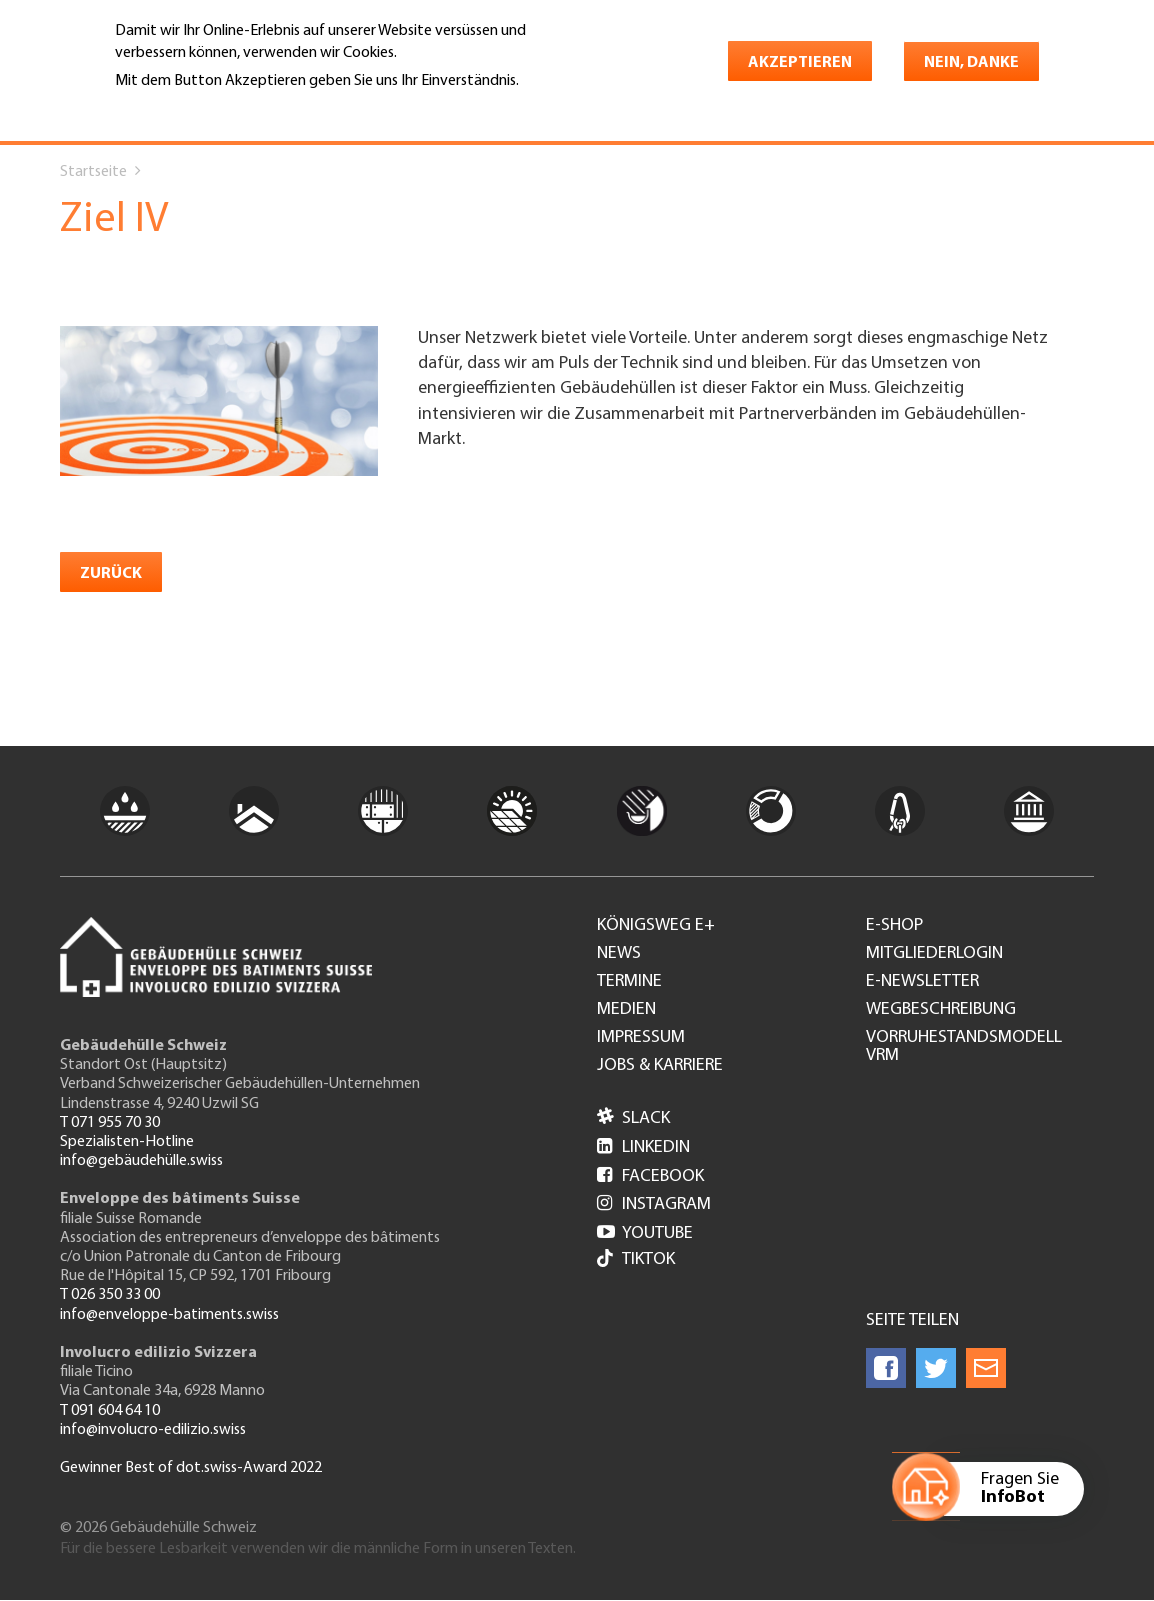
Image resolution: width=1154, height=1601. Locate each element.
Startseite (93, 172)
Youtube (645, 1233)
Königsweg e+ (656, 926)
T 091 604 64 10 (110, 1411)
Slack (633, 1118)
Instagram (654, 1204)
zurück (111, 574)
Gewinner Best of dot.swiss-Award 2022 (191, 1468)
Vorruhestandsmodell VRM (964, 1047)
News (619, 954)
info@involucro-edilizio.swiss (153, 1430)
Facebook (650, 1176)
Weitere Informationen (201, 109)
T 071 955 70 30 (110, 1123)
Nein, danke (971, 63)
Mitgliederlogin (934, 954)
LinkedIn (643, 1147)
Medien (626, 1010)
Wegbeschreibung (941, 1010)
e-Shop (894, 926)
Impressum (641, 1038)
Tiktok (636, 1260)
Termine (629, 982)
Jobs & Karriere (660, 1066)
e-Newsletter (922, 982)
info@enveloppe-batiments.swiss (169, 1315)
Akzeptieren (800, 63)
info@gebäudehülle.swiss (141, 1161)
